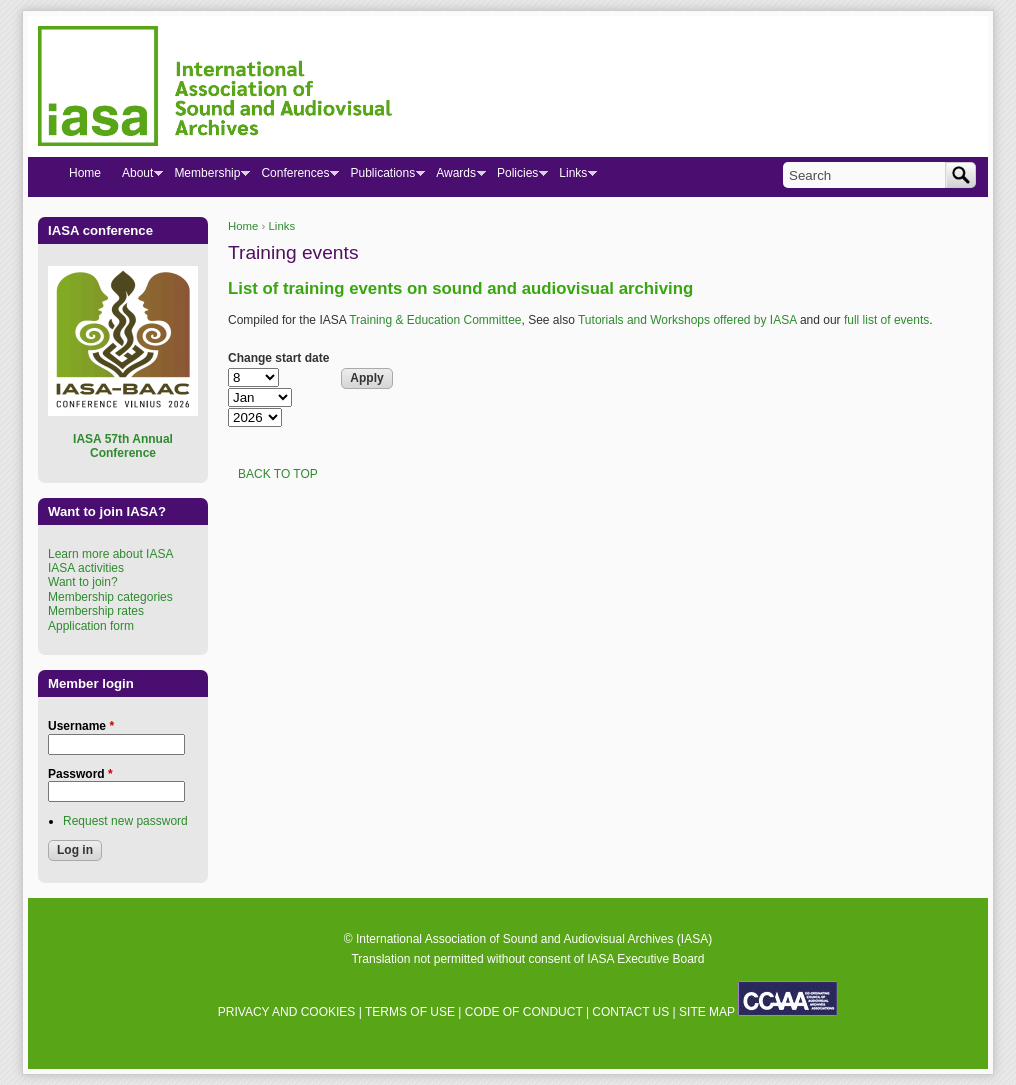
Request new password (125, 821)
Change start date (278, 358)
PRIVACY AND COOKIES (287, 1012)
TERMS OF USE (410, 1012)
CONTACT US (630, 1012)
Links (282, 226)
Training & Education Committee (435, 320)
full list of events (886, 320)
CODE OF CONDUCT (524, 1012)
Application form (91, 626)
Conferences (294, 177)
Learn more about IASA (110, 554)
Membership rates (96, 611)
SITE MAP (707, 1012)
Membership (206, 177)
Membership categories (110, 597)
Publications (382, 177)
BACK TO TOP (278, 474)
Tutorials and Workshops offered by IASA (687, 320)
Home (243, 226)
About (137, 177)
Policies (517, 177)
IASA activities (86, 568)
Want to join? (83, 582)
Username (81, 726)
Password (80, 774)
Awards (455, 177)
